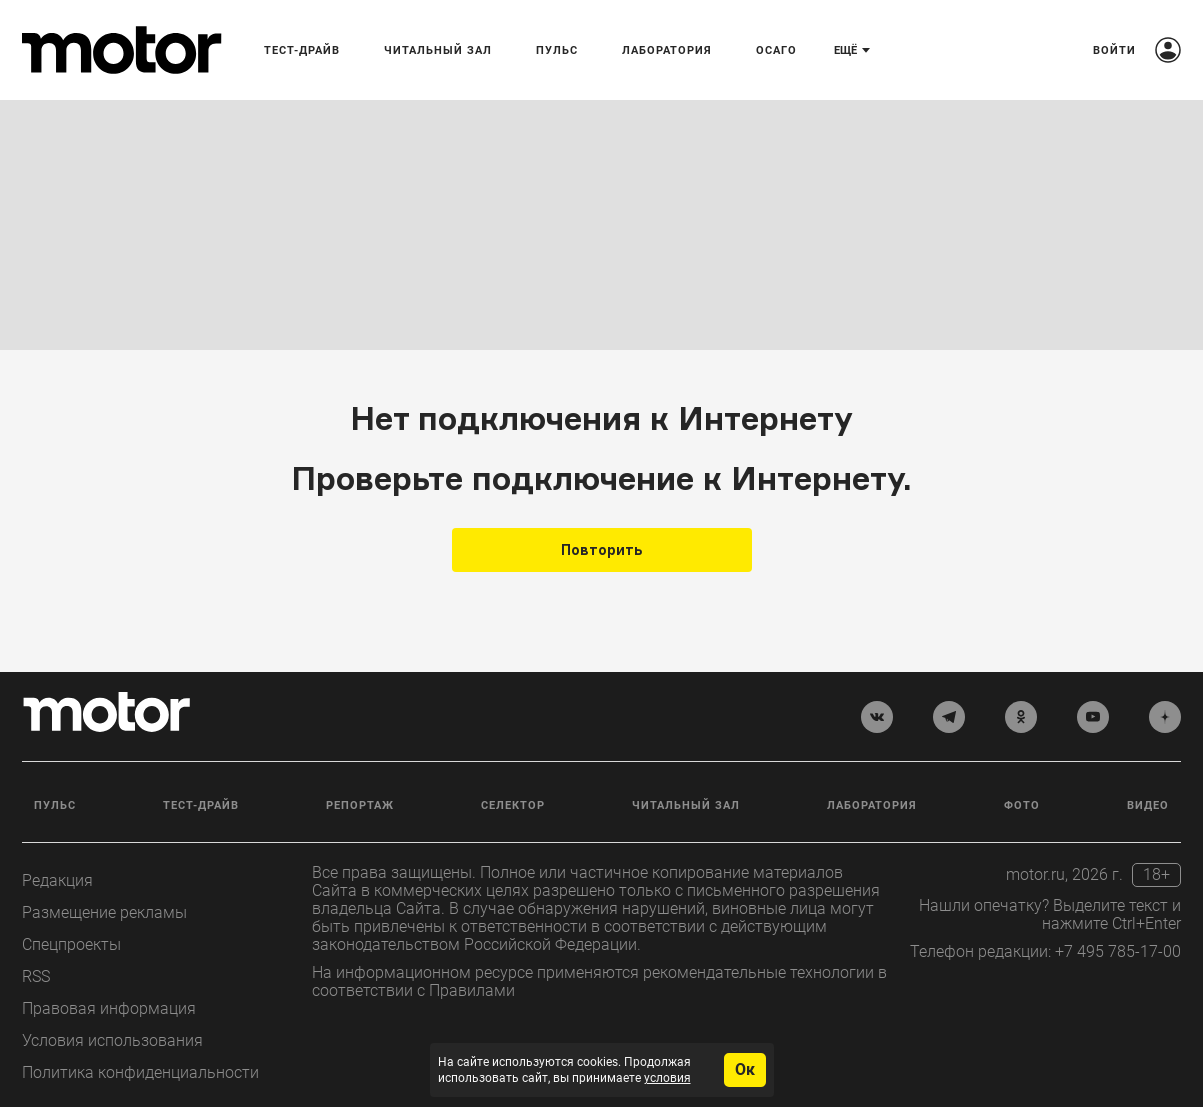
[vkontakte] (877, 717)
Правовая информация (109, 1008)
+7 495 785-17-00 (1118, 951)
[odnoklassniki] (1021, 717)
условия (667, 1078)
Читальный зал (438, 50)
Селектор (513, 805)
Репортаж (360, 805)
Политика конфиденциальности (140, 1072)
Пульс (557, 50)
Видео (1148, 805)
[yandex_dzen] (1165, 717)
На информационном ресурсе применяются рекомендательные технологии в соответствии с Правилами (599, 981)
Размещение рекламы (104, 912)
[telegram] (949, 717)
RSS (36, 976)
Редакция (57, 880)
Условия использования (112, 1040)
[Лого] (122, 50)
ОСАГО (776, 50)
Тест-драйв (302, 50)
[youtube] (1093, 717)
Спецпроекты (71, 944)
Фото (1022, 805)
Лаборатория (667, 50)
